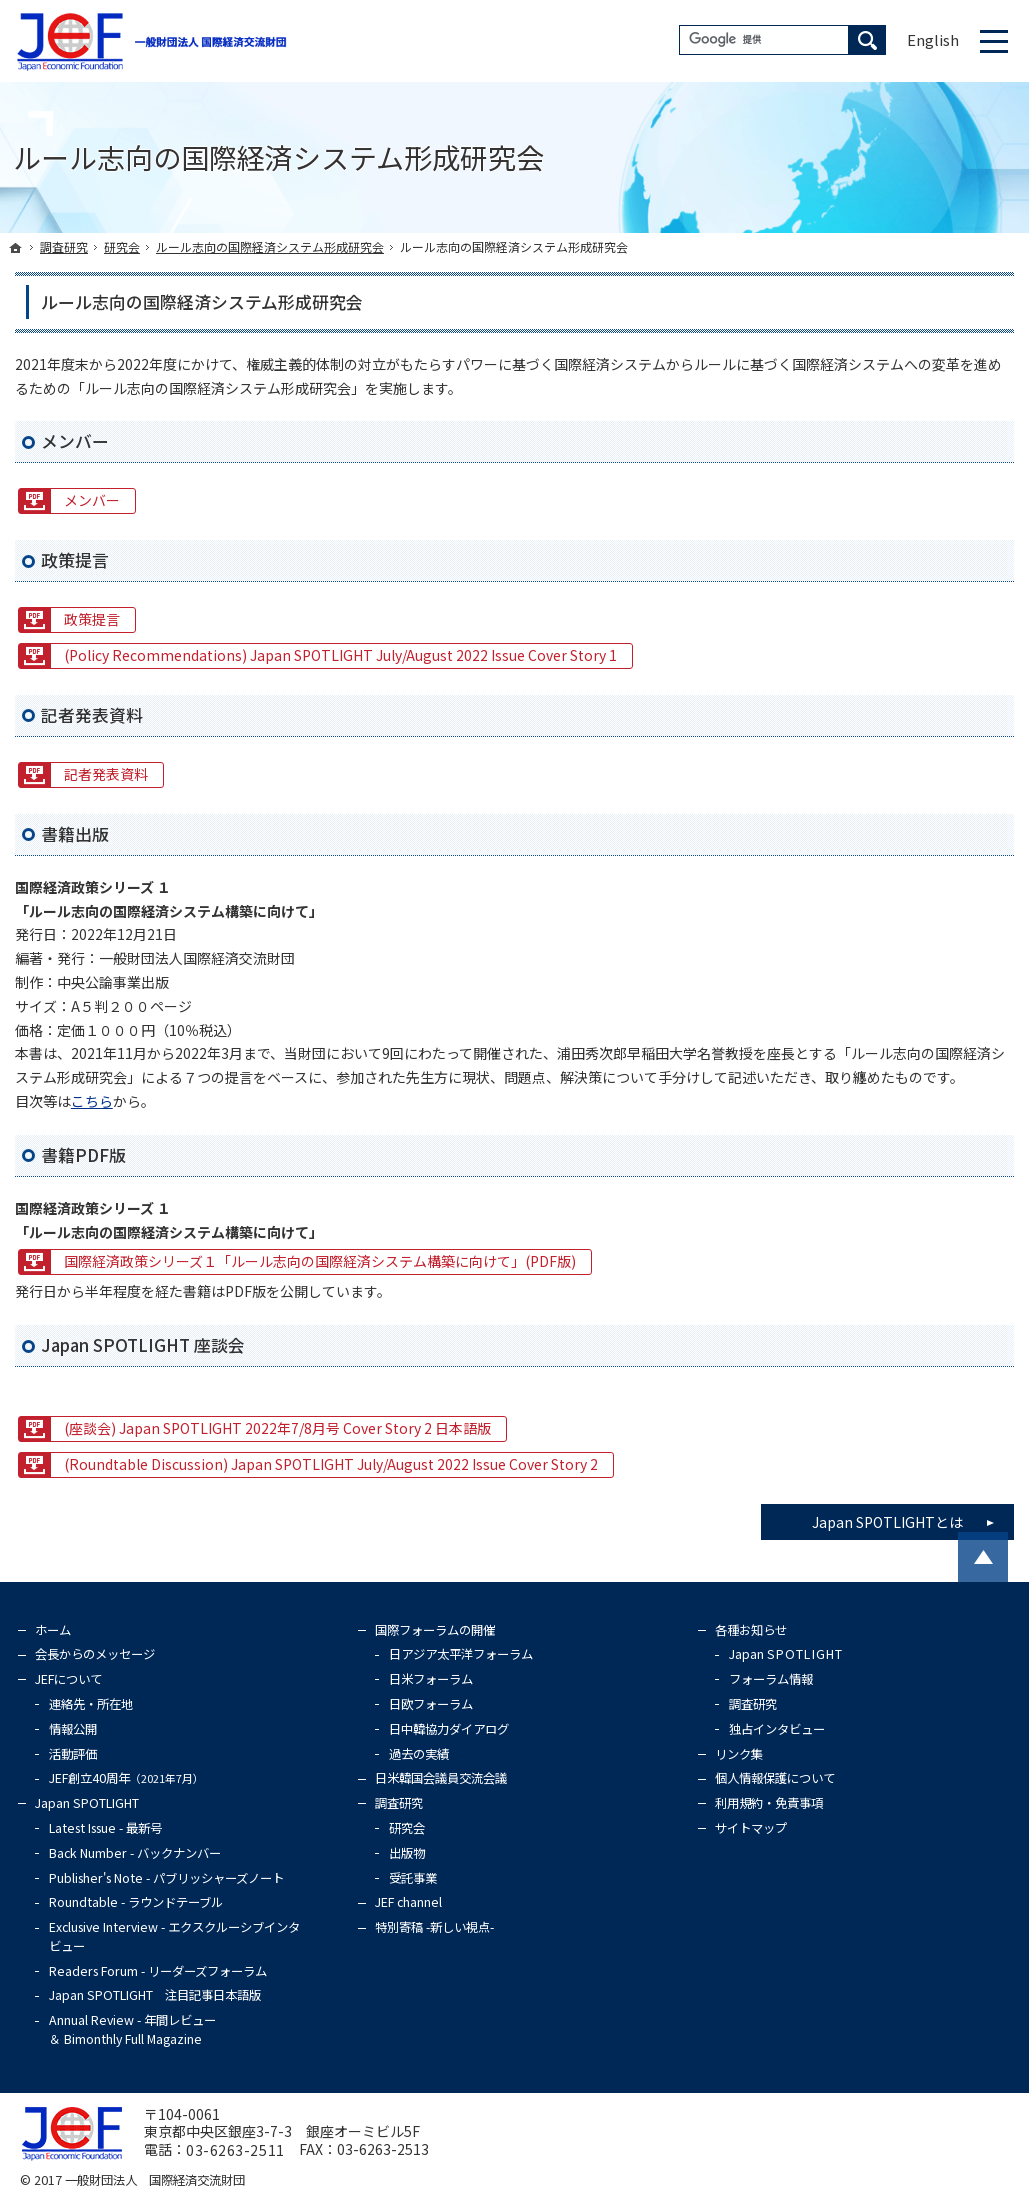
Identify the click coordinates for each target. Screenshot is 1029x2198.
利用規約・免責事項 (769, 1803)
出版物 (407, 1853)
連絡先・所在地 (91, 1704)
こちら (92, 1101)
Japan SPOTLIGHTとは (913, 1518)
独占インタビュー (777, 1729)
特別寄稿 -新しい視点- (434, 1927)
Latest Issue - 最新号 (105, 1828)
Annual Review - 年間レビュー (132, 2029)
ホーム (53, 1630)
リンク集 (739, 1754)
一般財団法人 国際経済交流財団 (155, 2180)
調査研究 (399, 1803)
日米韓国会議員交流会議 (441, 1778)
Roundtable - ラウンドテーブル (136, 1902)
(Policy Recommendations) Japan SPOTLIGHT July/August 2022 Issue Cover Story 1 (340, 655)
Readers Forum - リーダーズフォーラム (158, 1971)
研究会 (407, 1828)
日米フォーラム (431, 1679)
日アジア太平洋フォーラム (461, 1654)
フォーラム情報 (771, 1679)
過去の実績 (419, 1754)
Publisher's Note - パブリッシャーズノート (166, 1878)
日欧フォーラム (431, 1704)
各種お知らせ (751, 1630)
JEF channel (408, 1902)
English (933, 39)
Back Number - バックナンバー (135, 1853)
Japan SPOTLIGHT (87, 1803)
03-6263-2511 (235, 2150)
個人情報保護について (775, 1778)
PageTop (983, 1557)
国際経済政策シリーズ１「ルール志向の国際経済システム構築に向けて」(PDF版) (320, 1261)
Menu (994, 41)
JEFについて (68, 1679)
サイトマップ (751, 1828)
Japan (786, 1654)
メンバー (92, 500)
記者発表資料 (106, 774)
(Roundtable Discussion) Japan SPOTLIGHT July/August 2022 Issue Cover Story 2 (331, 1464)
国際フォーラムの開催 (435, 1630)
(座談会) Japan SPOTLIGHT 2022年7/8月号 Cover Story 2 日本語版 (277, 1428)
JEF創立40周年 (126, 1778)
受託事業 (413, 1878)
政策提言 (92, 619)
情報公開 (73, 1729)
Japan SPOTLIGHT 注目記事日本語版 (155, 1995)
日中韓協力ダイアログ (449, 1729)
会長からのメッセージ (95, 1654)
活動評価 (73, 1754)
